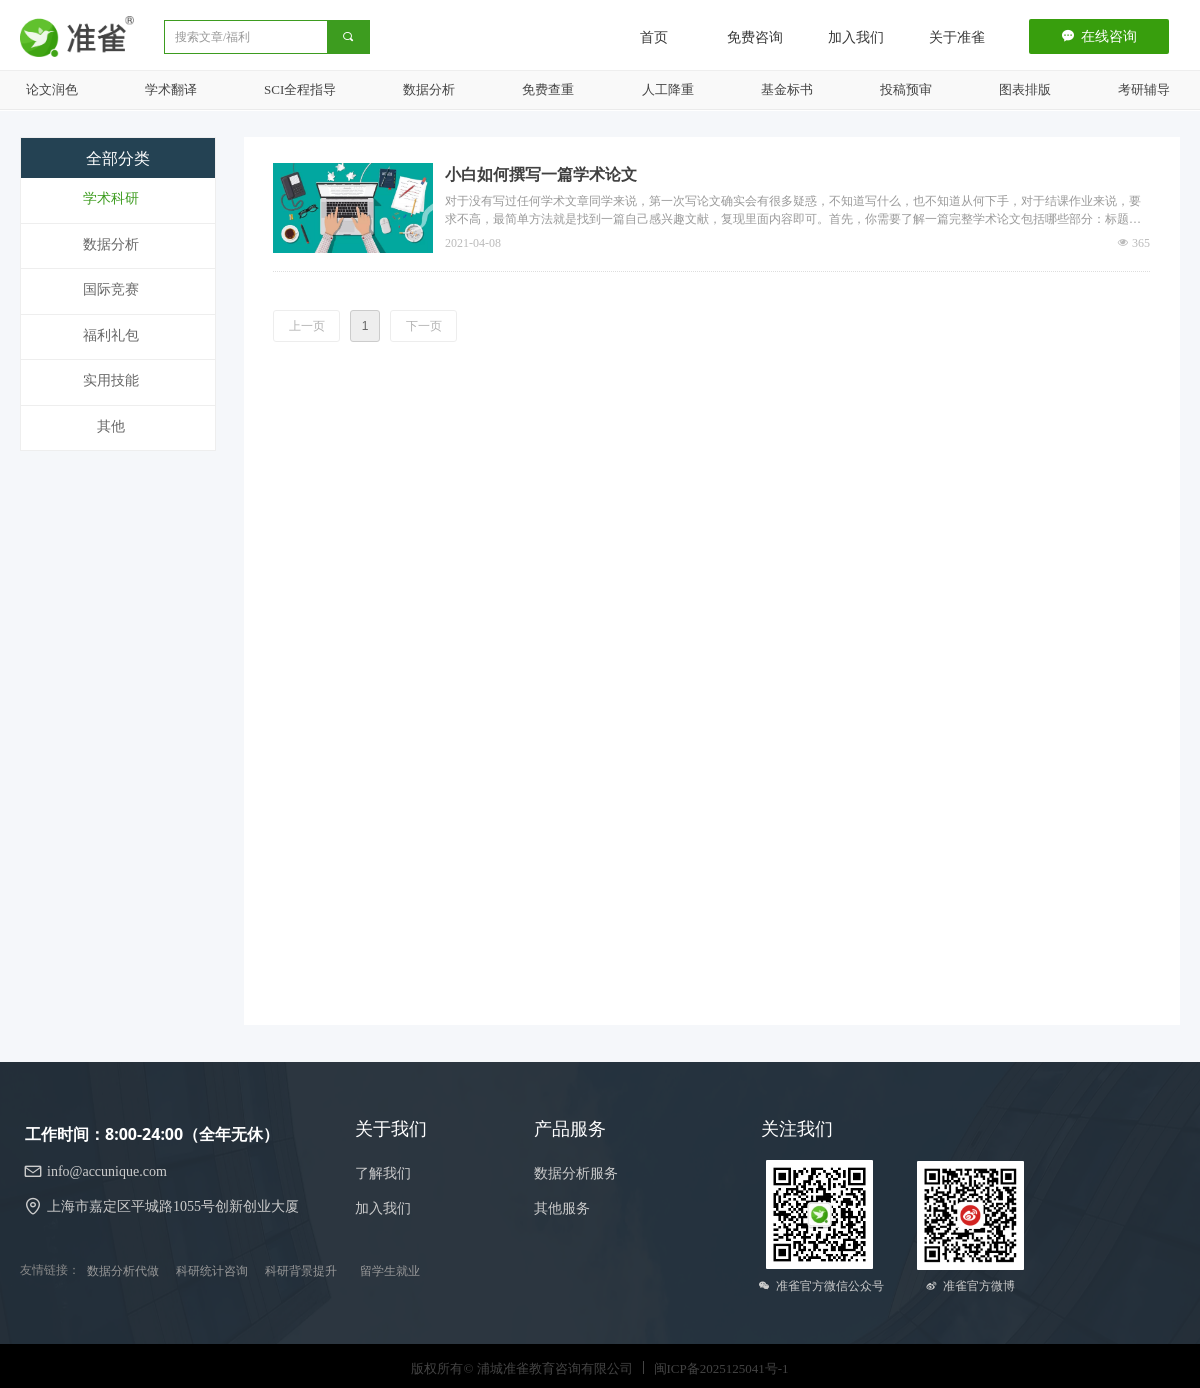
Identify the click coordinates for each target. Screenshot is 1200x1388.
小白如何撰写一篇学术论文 (541, 174)
